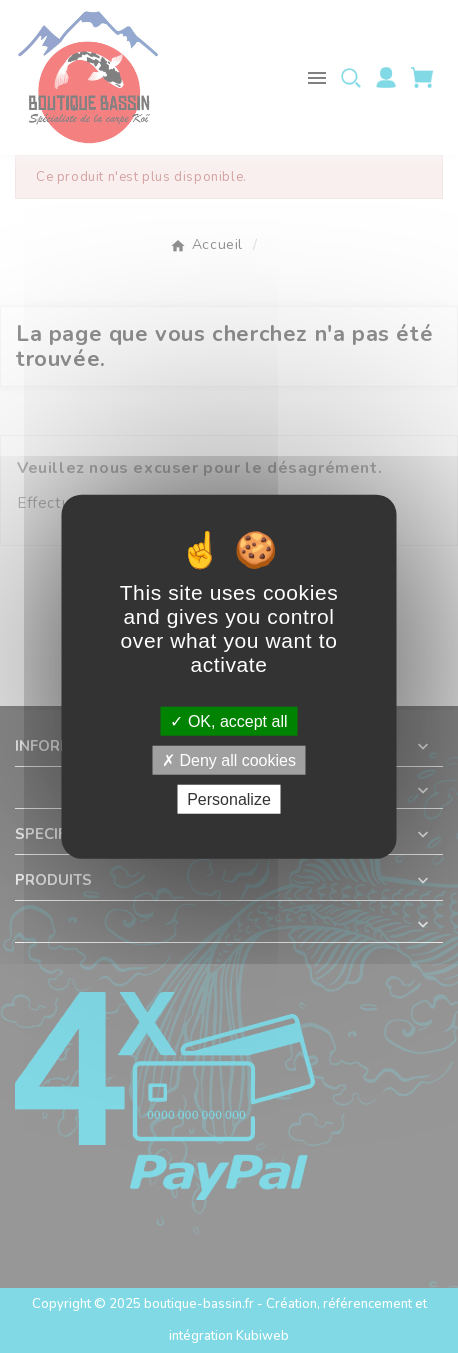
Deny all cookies (229, 759)
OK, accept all (228, 720)
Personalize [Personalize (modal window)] (229, 799)
